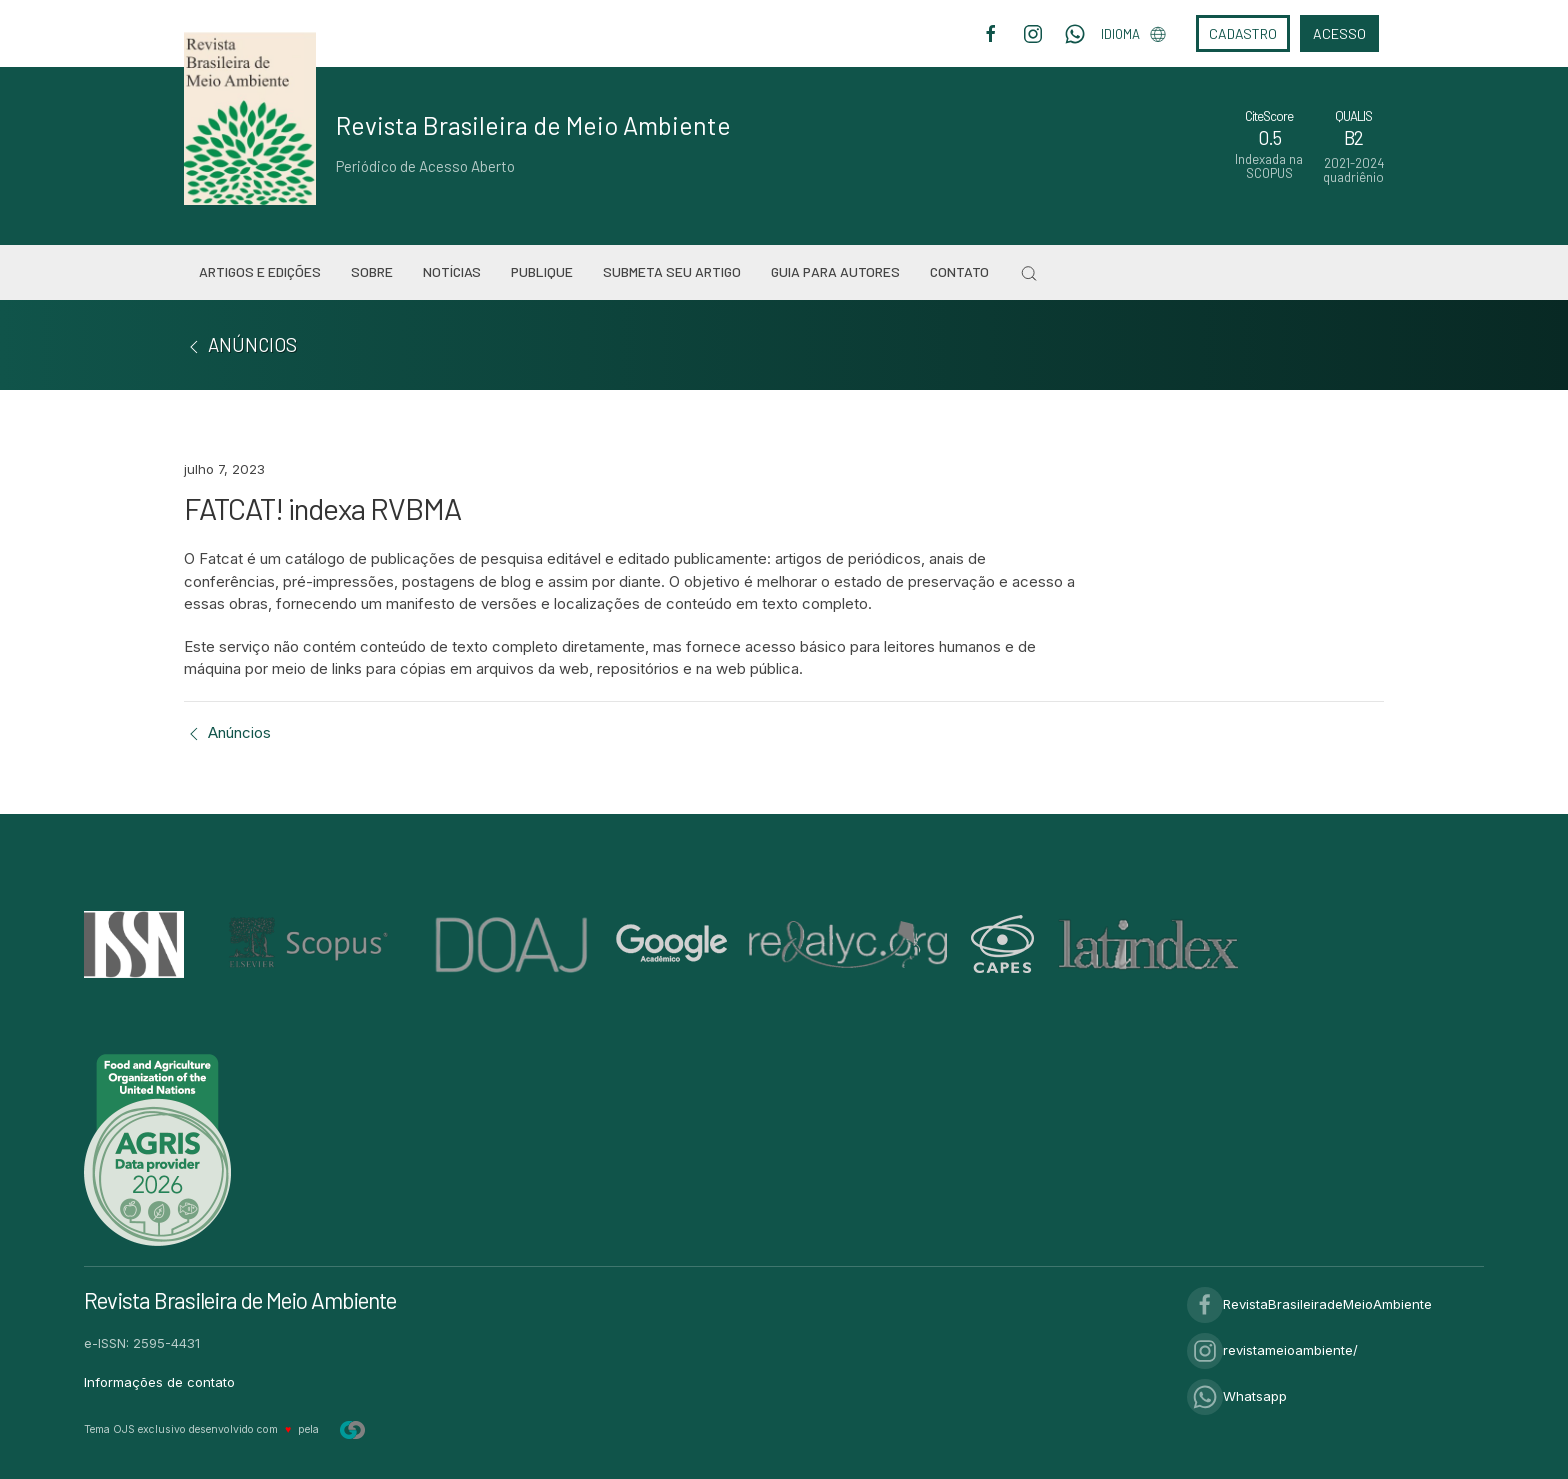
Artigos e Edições (260, 271)
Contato (959, 271)
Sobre (372, 271)
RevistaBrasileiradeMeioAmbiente (1309, 1304)
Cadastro (1243, 33)
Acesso (1339, 33)
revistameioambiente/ (1272, 1350)
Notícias (452, 271)
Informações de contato (159, 1382)
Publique (542, 271)
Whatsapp (1237, 1396)
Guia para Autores (835, 271)
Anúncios (227, 732)
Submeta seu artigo (672, 271)
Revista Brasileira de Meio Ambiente (533, 125)
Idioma (1133, 34)
